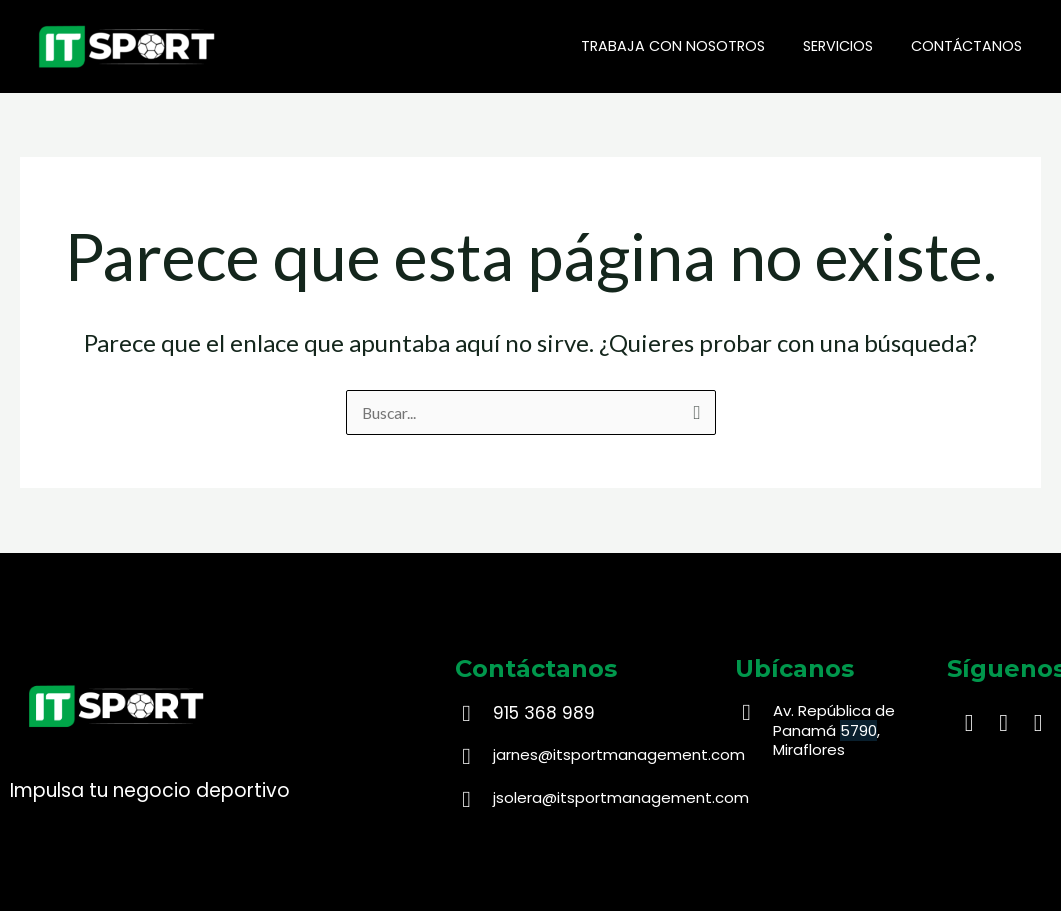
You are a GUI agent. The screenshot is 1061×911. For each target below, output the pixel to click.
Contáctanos (971, 46)
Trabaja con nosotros (696, 46)
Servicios (852, 46)
